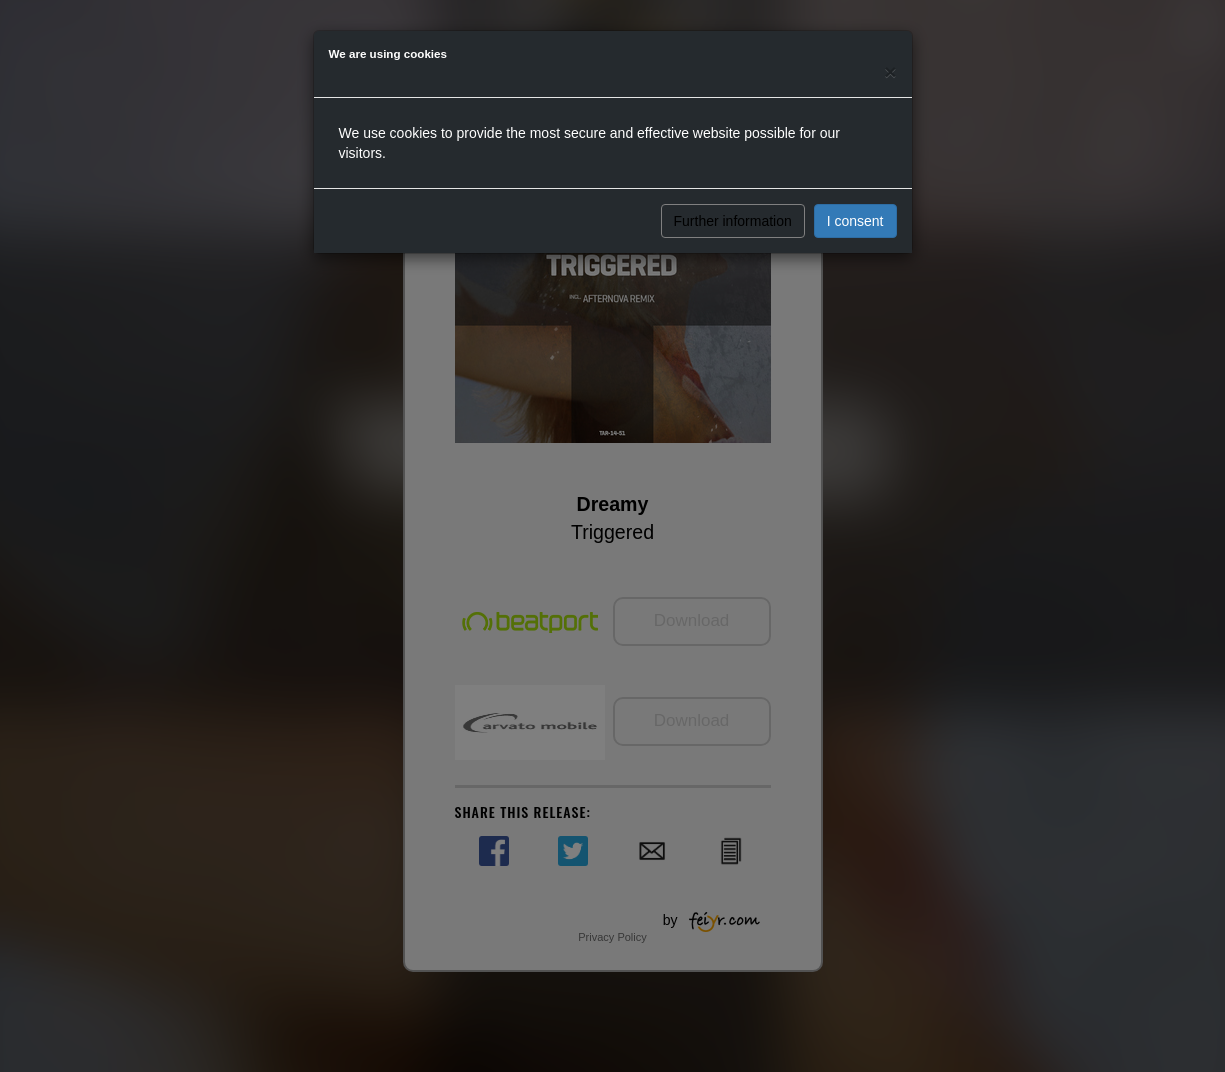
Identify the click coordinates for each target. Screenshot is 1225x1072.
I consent (855, 221)
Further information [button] (733, 221)
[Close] (890, 71)
